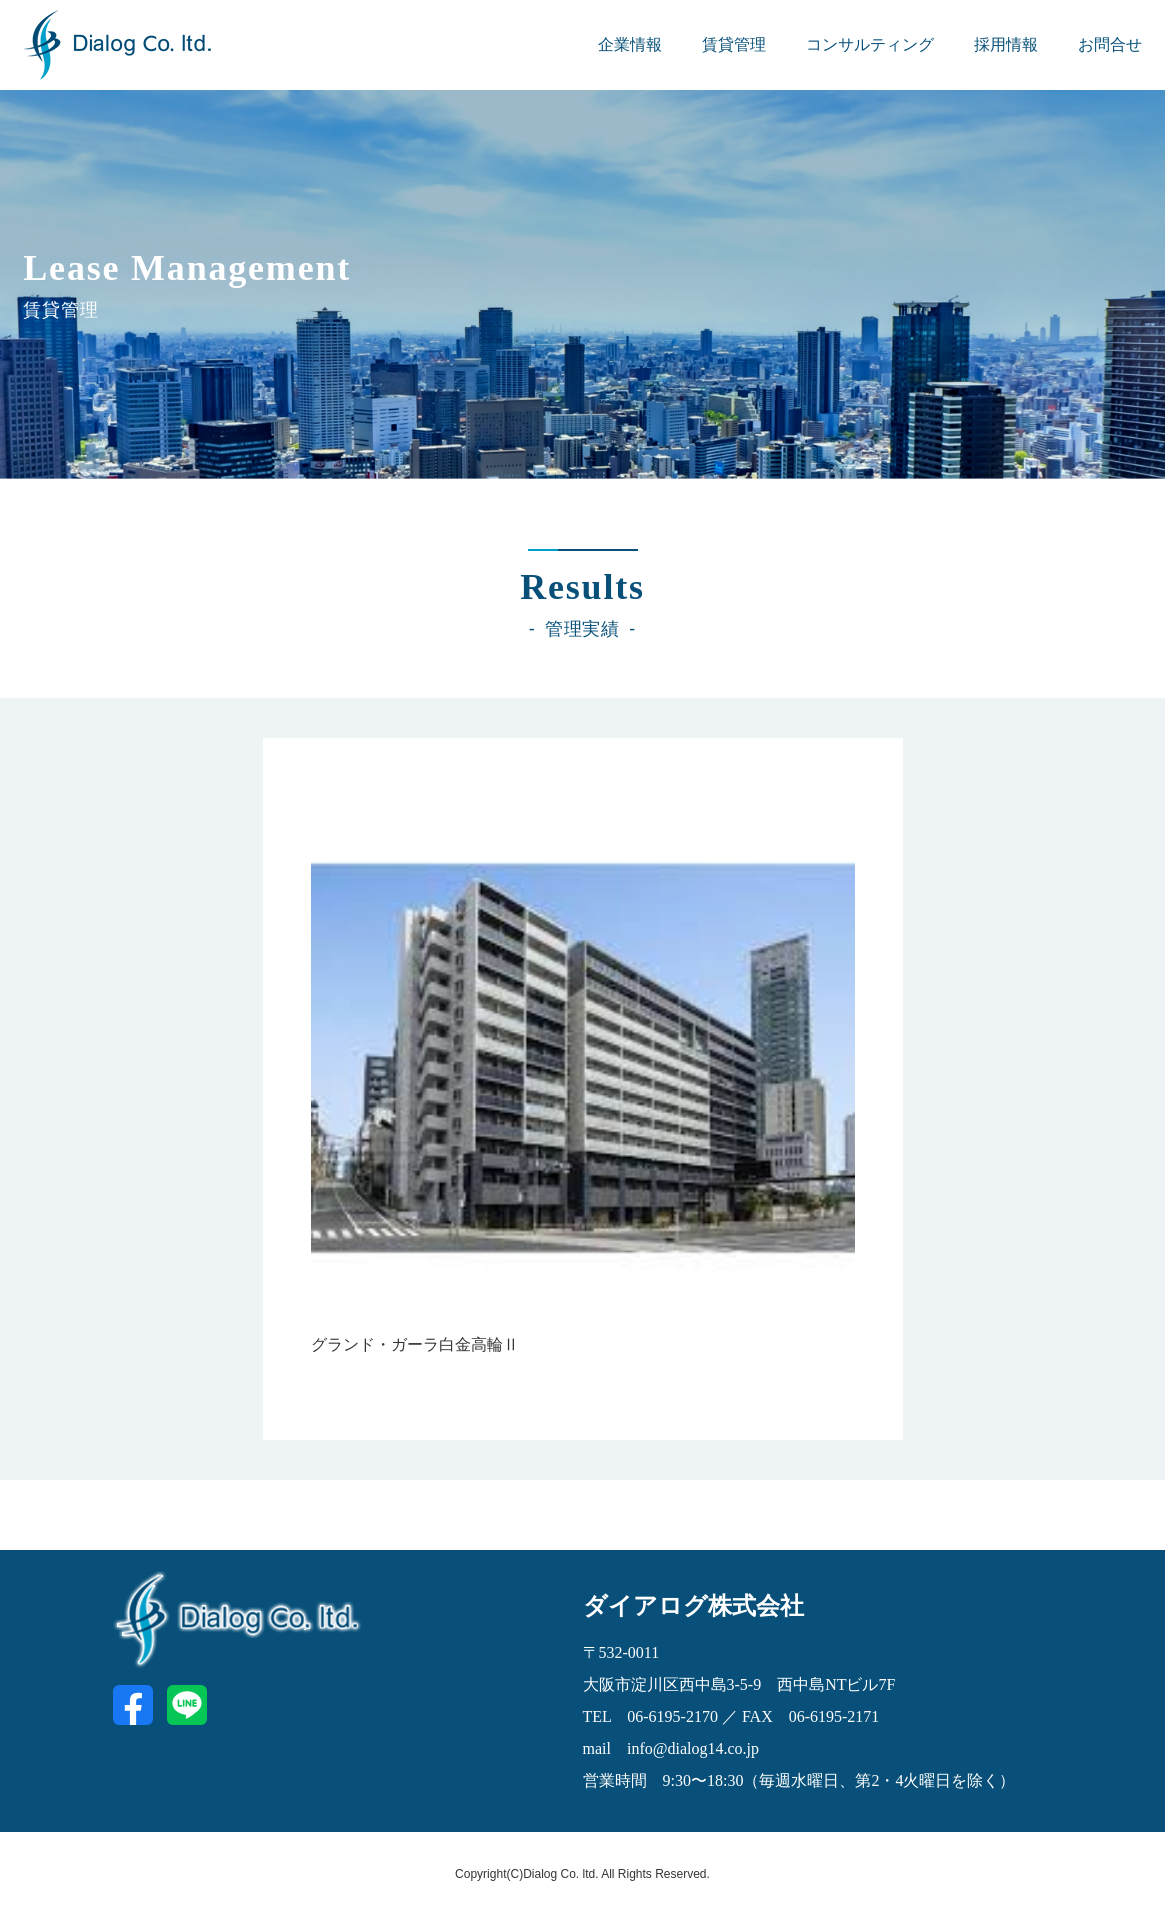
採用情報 (1006, 44)
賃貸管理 (734, 44)
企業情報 (630, 44)
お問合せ (1110, 44)
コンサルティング (870, 44)
